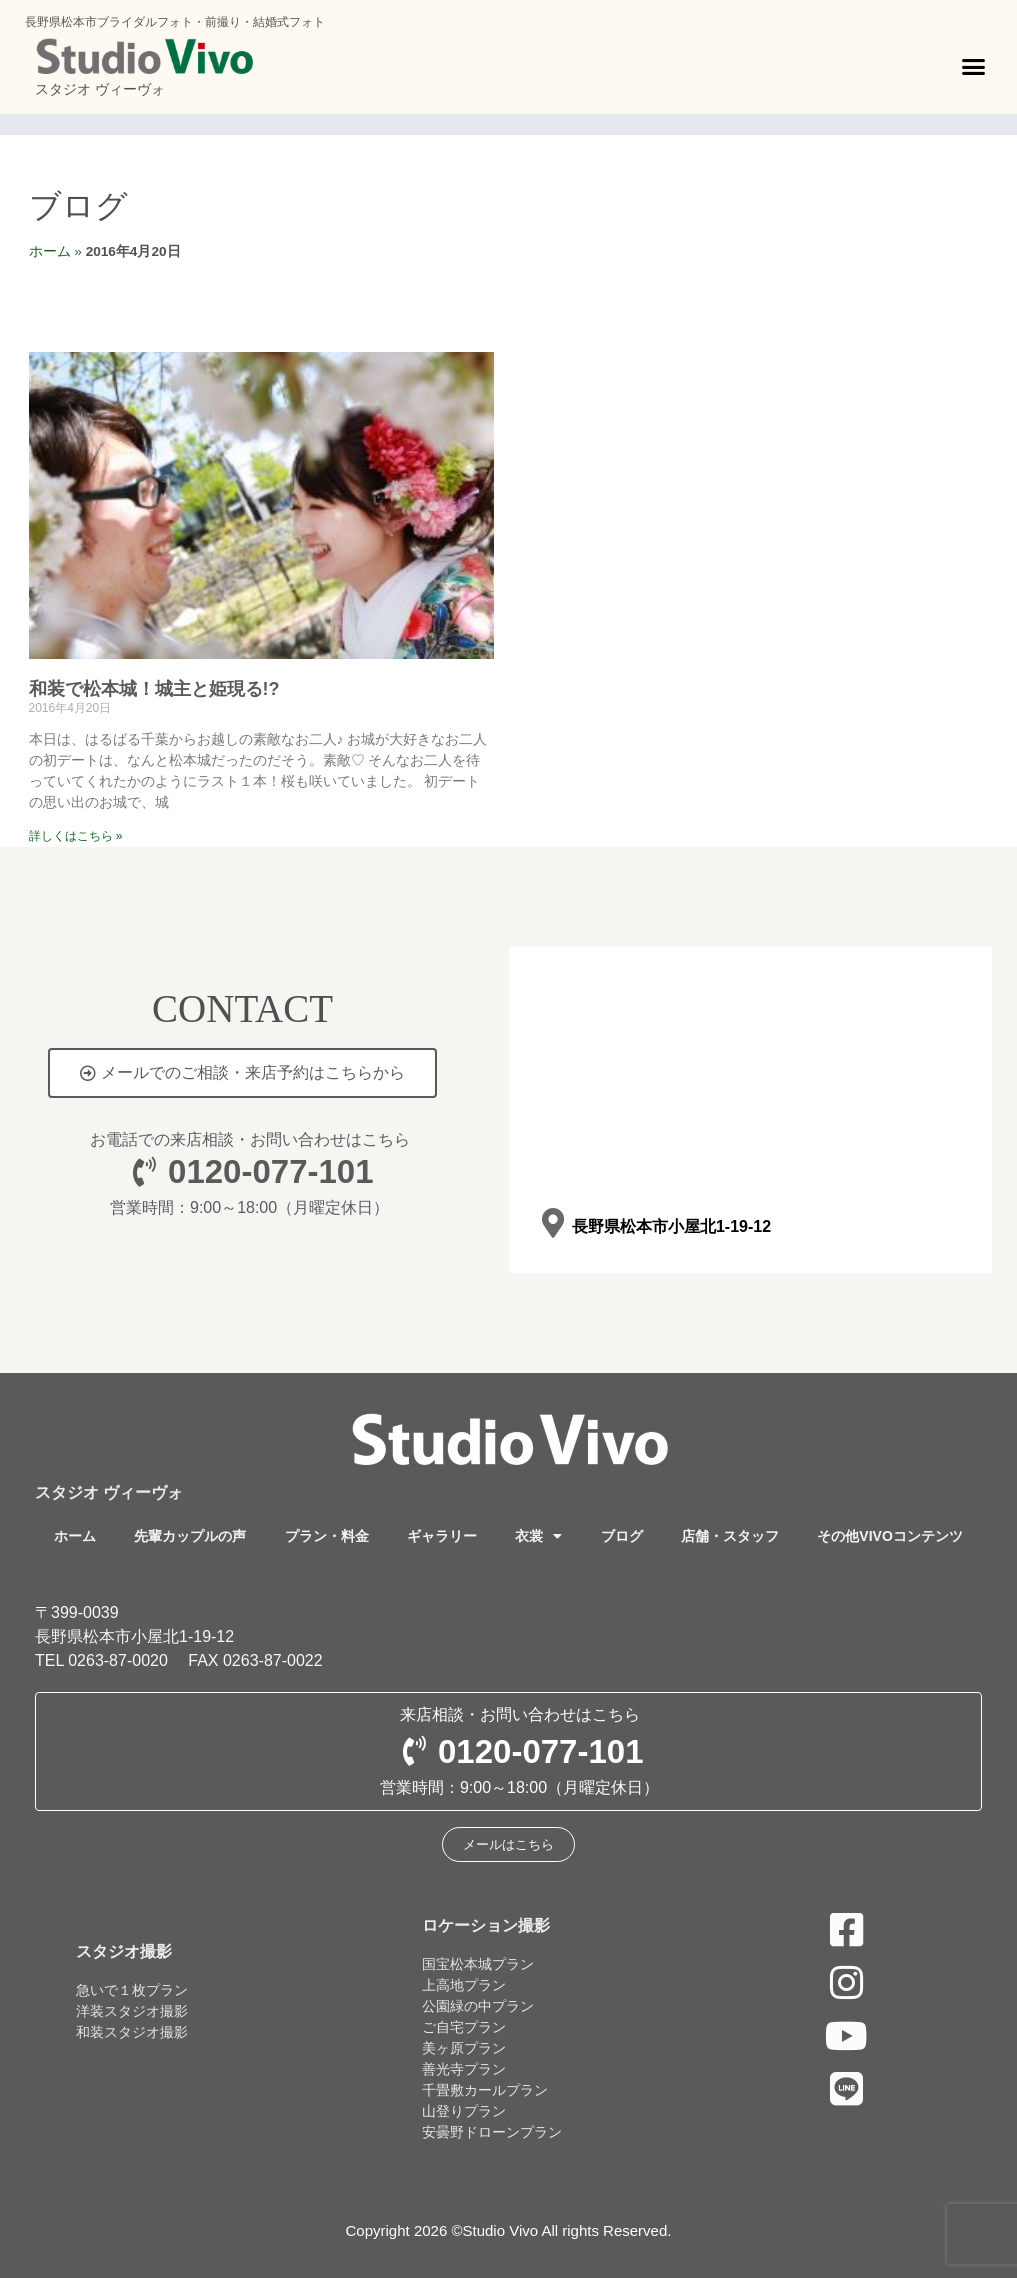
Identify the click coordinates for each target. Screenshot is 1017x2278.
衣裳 (538, 1536)
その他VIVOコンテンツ (889, 1536)
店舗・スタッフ (730, 1536)
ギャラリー (442, 1536)
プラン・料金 (327, 1536)
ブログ (78, 206)
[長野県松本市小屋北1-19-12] (553, 1223)
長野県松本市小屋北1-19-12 (671, 1226)
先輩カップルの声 (190, 1536)
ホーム (50, 251)
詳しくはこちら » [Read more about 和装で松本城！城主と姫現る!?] (76, 836)
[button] (974, 67)
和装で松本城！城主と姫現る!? (154, 689)
